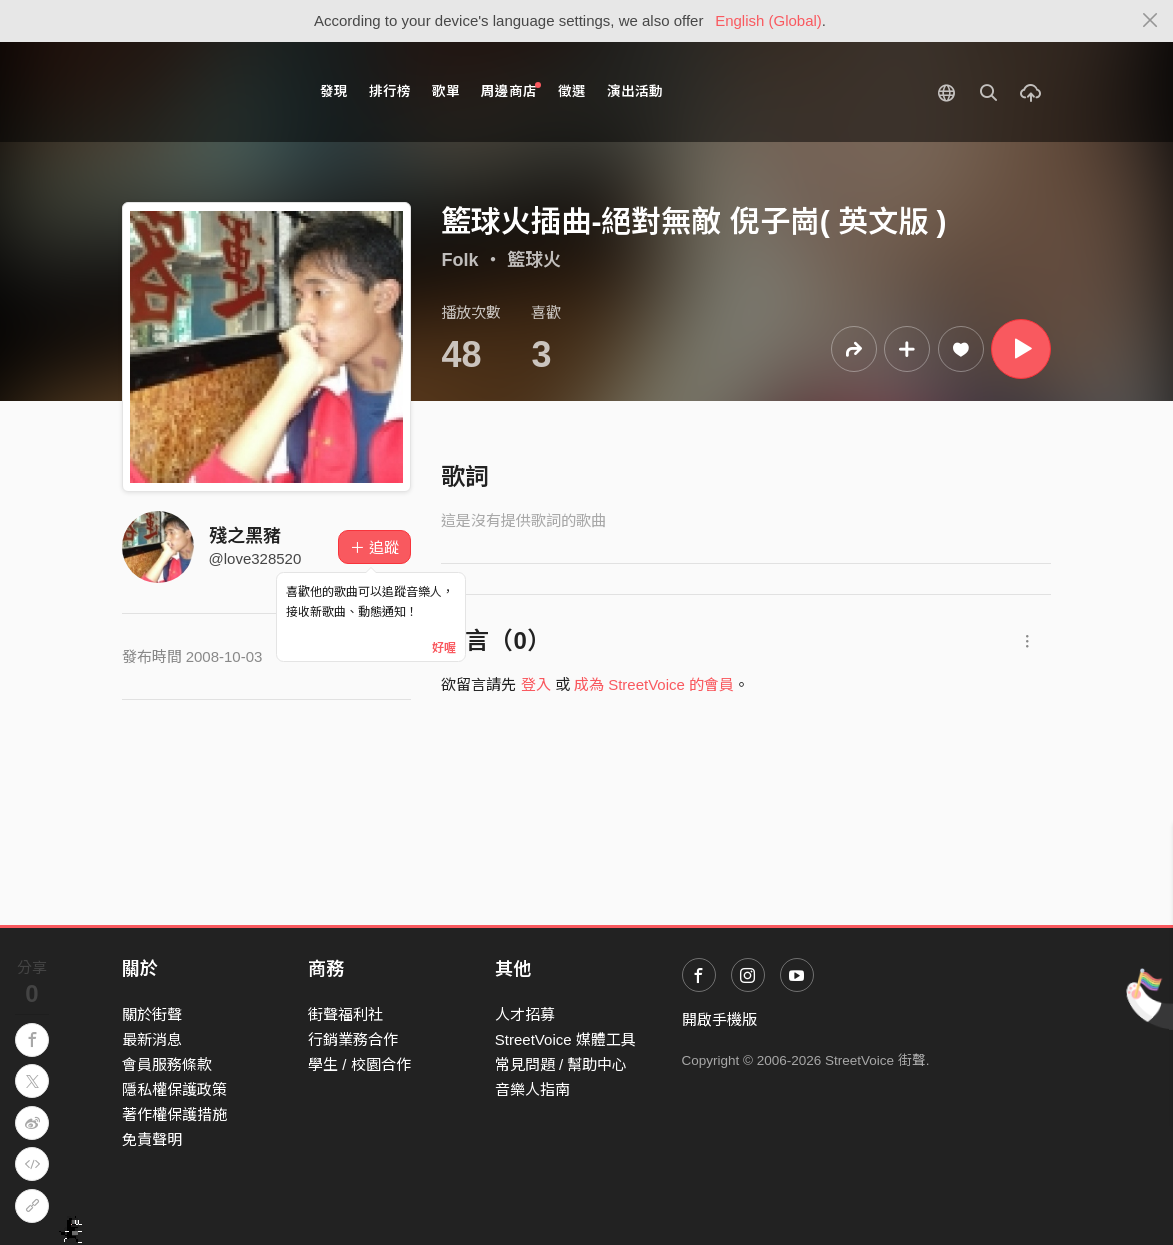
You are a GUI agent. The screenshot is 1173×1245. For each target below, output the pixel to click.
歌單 (446, 91)
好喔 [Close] (444, 648)
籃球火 (534, 260)
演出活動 (635, 91)
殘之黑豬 (245, 536)
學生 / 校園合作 (359, 1064)
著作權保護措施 (174, 1114)
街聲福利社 (345, 1014)
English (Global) (768, 20)
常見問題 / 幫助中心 (561, 1064)
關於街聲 (152, 1014)
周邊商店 (511, 90)
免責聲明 (152, 1139)
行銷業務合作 (353, 1039)
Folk (459, 260)
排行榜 (390, 91)
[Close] (1150, 21)
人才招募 (525, 1014)
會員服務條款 (167, 1064)
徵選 (572, 91)
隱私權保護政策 (174, 1089)
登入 (536, 684)
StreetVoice (204, 92)
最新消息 (152, 1039)
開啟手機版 (719, 1019)
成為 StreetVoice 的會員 (654, 684)
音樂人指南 (532, 1089)
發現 (334, 91)
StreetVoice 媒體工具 (565, 1039)
